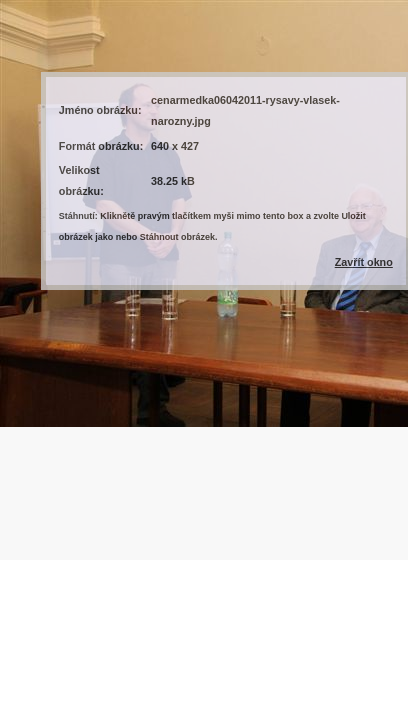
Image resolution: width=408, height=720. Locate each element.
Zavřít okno (364, 262)
